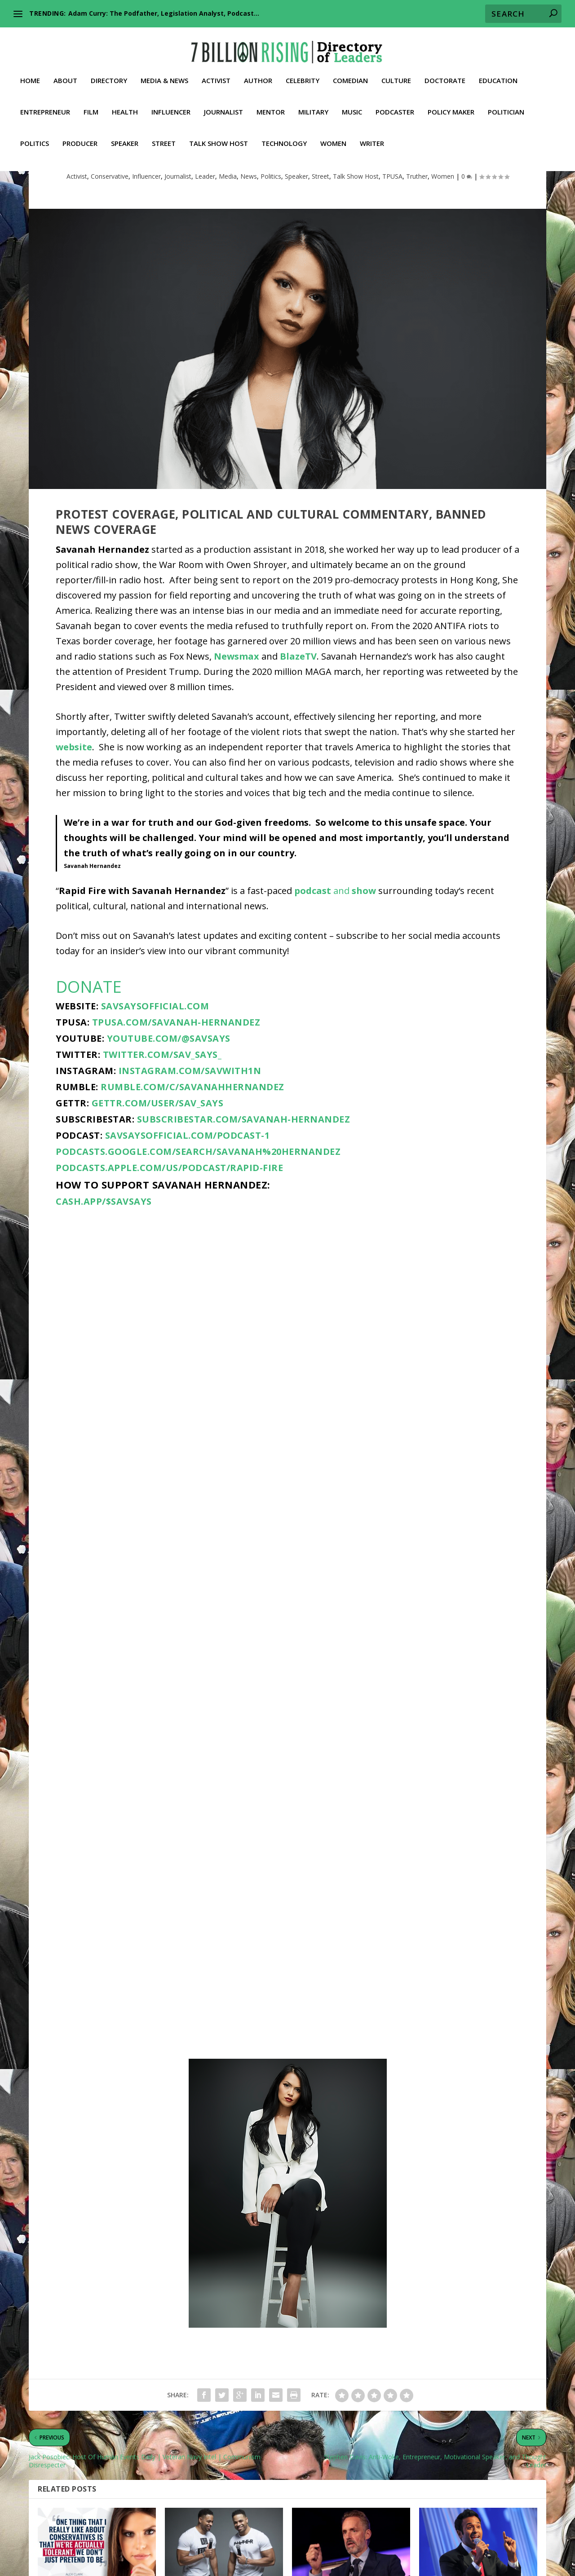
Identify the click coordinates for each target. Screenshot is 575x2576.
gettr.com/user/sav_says (158, 1174)
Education (498, 72)
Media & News (164, 72)
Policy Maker (451, 104)
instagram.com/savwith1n (190, 1142)
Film (91, 104)
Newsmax (236, 728)
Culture (396, 72)
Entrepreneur (45, 104)
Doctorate (445, 72)
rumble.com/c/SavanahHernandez (192, 1158)
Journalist (223, 104)
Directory (109, 72)
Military (313, 104)
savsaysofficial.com (155, 1077)
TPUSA (392, 247)
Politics (34, 135)
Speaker (124, 135)
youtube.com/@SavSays (168, 1110)
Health (125, 104)
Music (352, 104)
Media (228, 247)
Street (164, 135)
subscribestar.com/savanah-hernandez (243, 1191)
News (248, 247)
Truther (417, 247)
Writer (372, 135)
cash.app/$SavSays (104, 1273)
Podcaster (395, 104)
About (65, 72)
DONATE (89, 1058)
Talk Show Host (218, 135)
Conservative (109, 247)
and (335, 962)
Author (258, 72)
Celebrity (302, 72)
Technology (284, 135)
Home (30, 72)
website (74, 818)
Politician (506, 104)
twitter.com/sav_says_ (162, 1126)
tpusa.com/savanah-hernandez (176, 1094)
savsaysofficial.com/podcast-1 (187, 1207)
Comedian (350, 72)
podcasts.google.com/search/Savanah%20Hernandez (198, 1223)
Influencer (170, 104)
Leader (205, 247)
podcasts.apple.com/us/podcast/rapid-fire (169, 1239)
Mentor (271, 104)
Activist (216, 72)
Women (333, 135)
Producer (79, 135)
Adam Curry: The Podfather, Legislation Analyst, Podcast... (163, 13)
